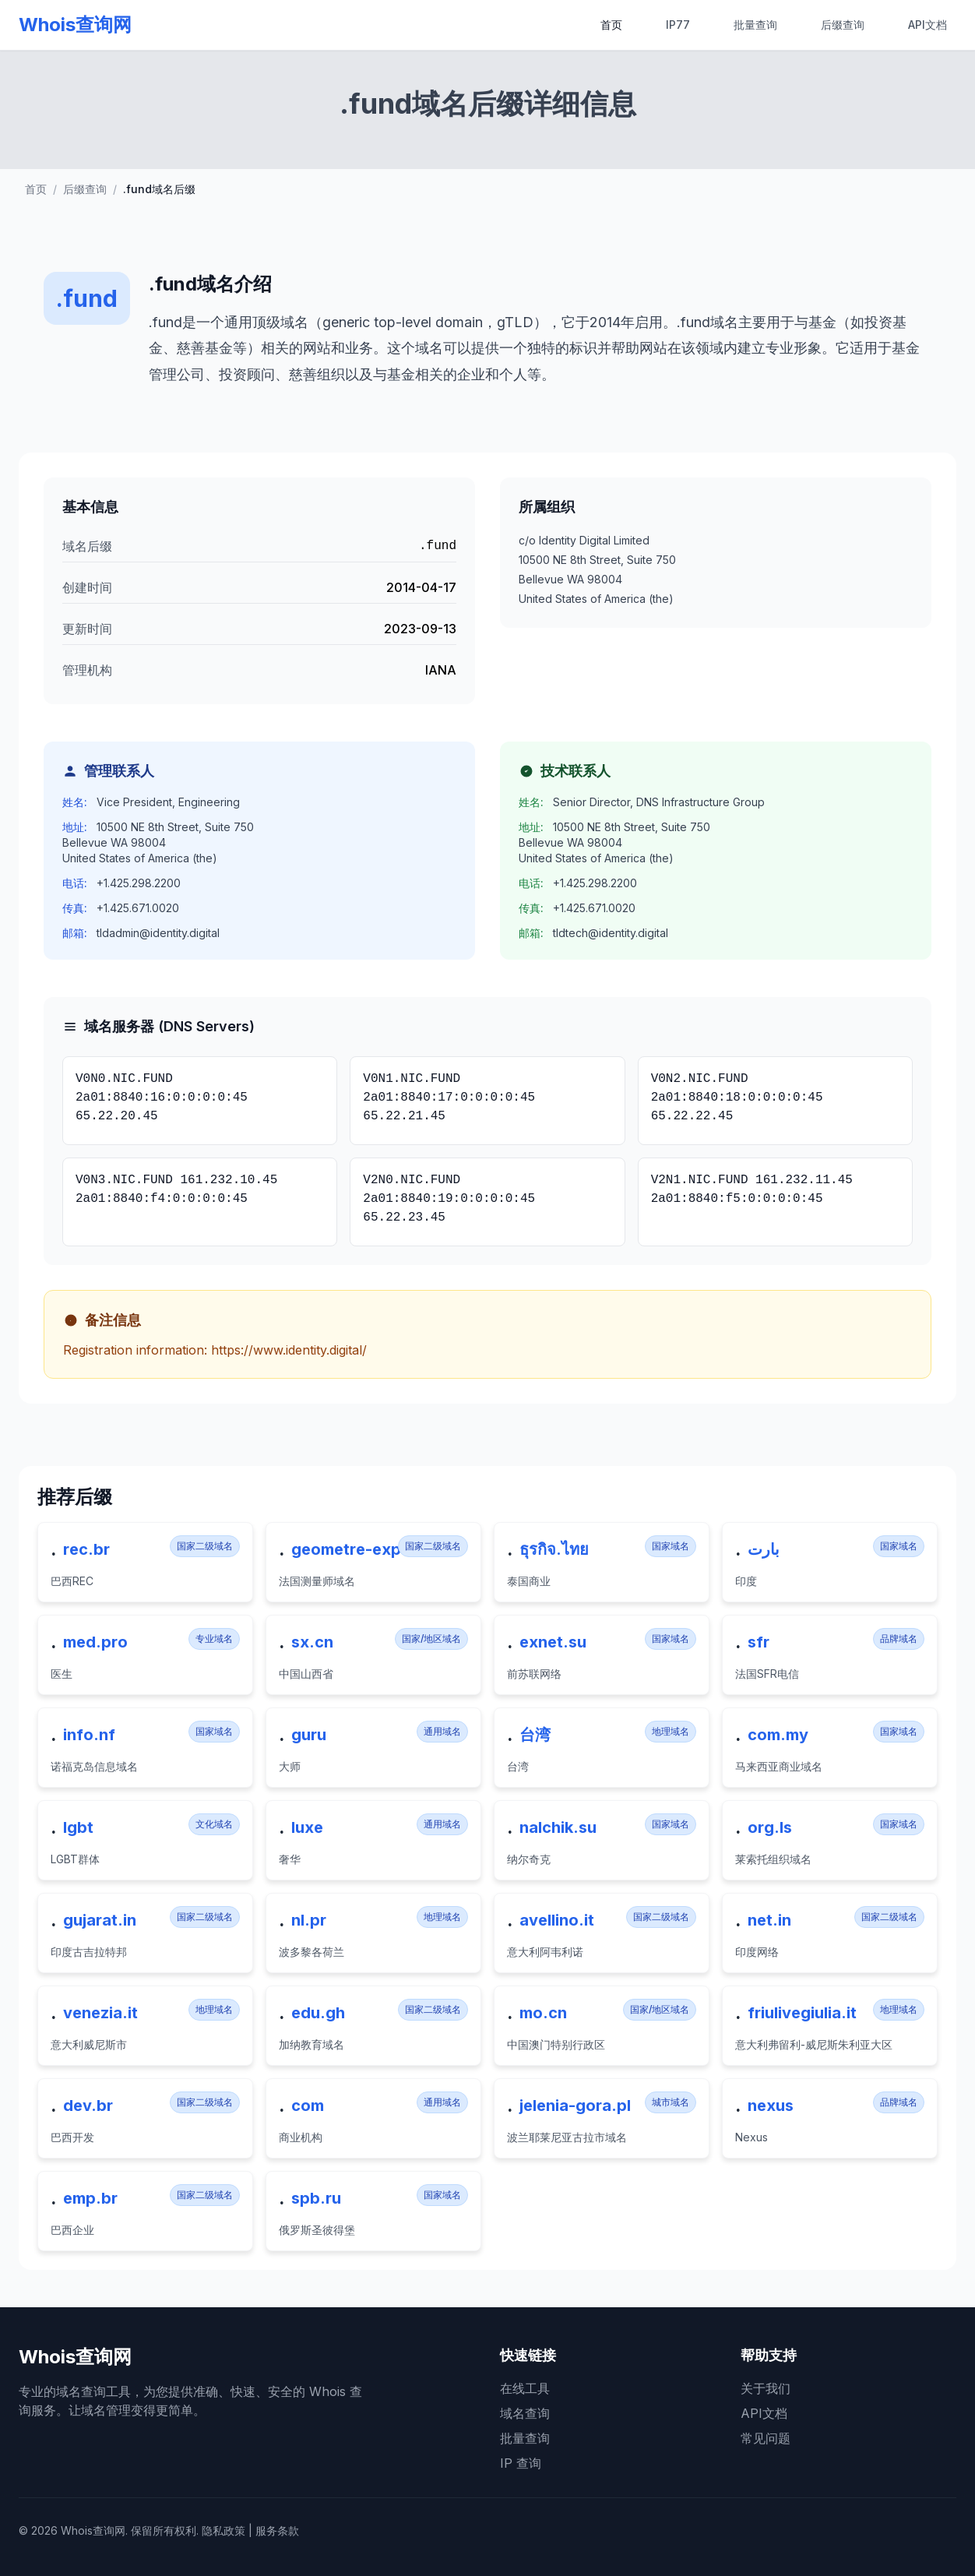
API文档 (927, 24)
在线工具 (525, 2388)
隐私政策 (223, 2530)
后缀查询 (842, 24)
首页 (611, 24)
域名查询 (525, 2413)
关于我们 (765, 2388)
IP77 (678, 24)
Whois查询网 (75, 24)
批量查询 (755, 24)
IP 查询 (520, 2463)
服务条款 (277, 2530)
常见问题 (765, 2438)
